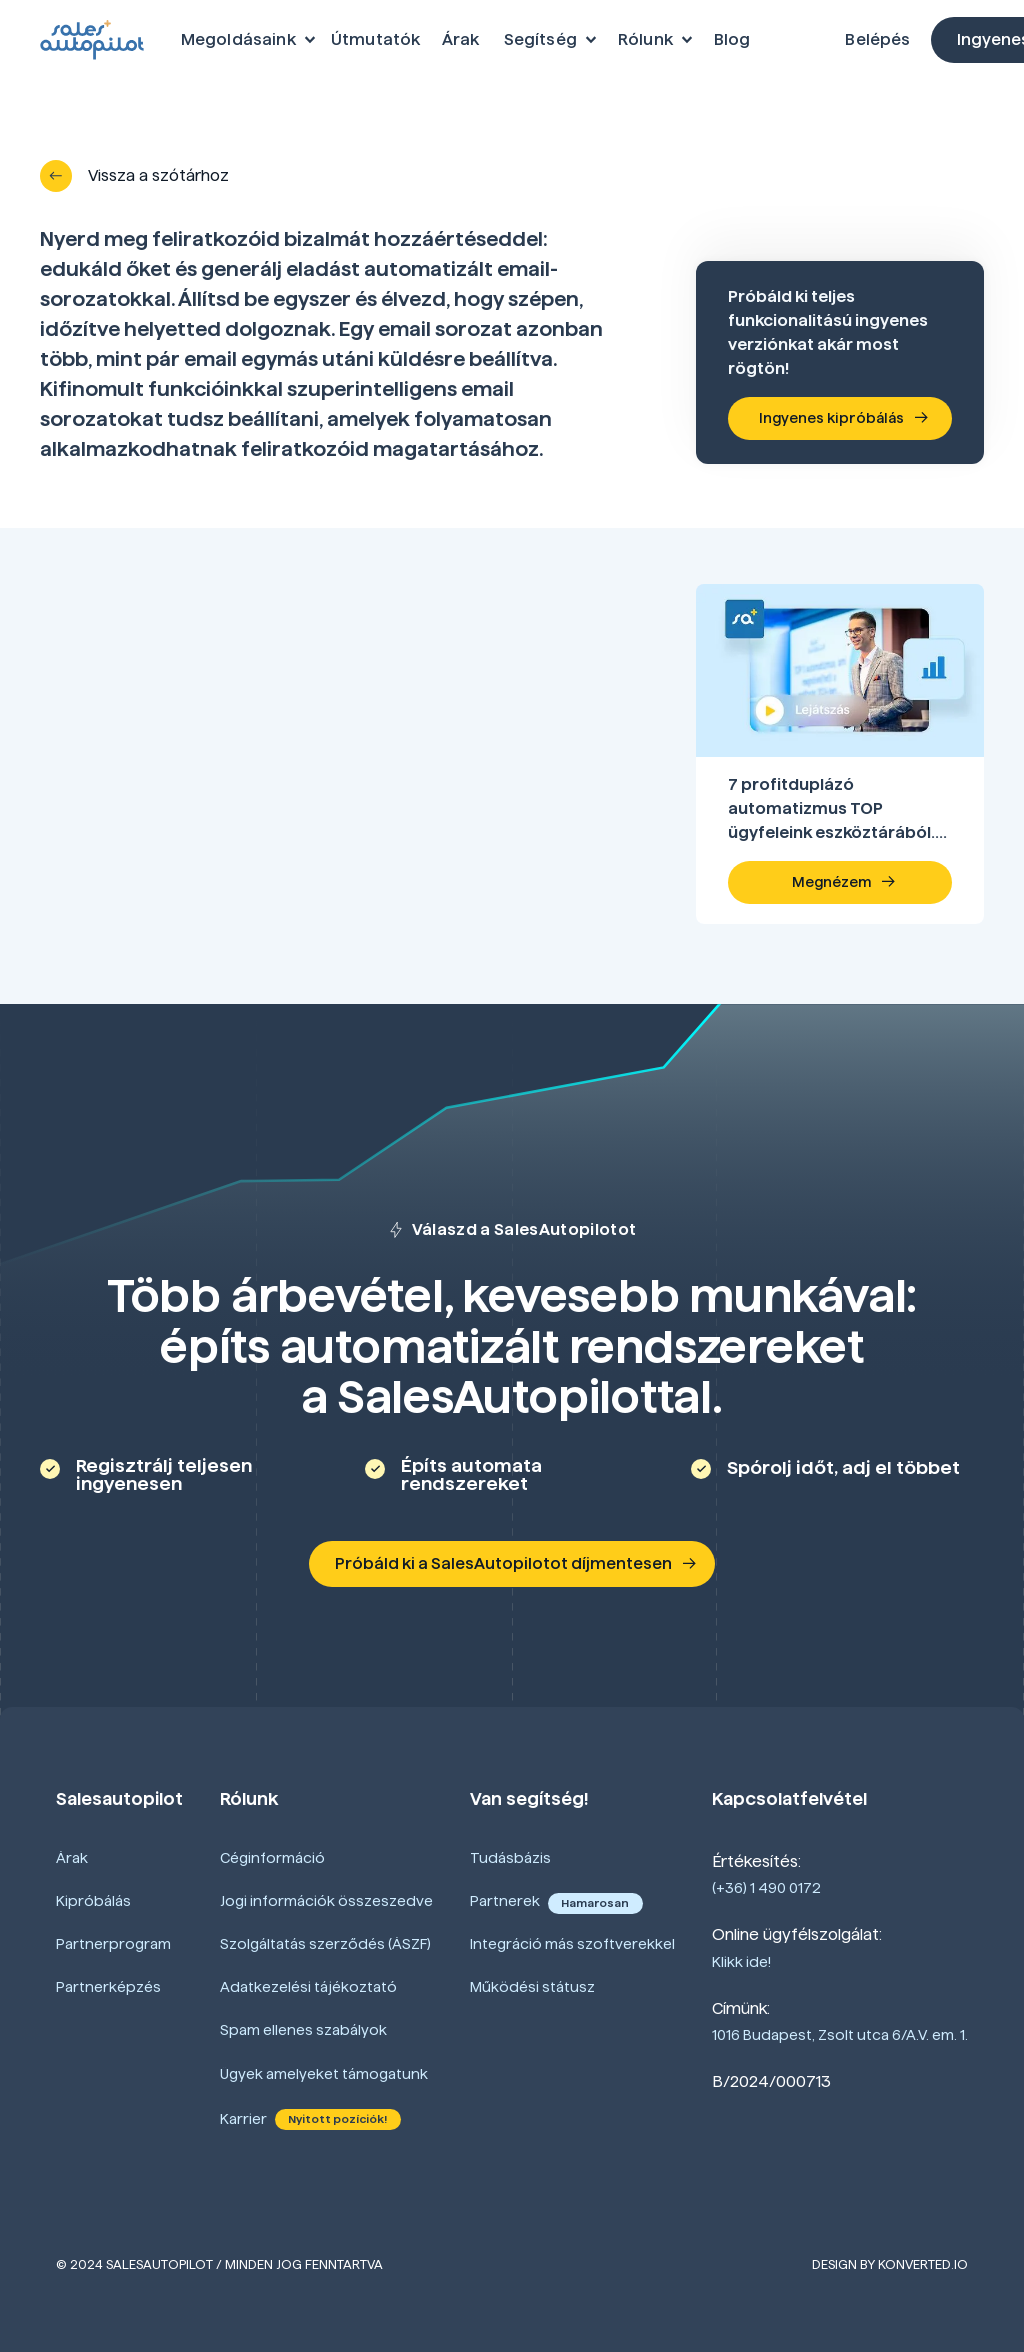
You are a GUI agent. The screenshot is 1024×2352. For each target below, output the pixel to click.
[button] (244, 40)
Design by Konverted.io (890, 2264)
